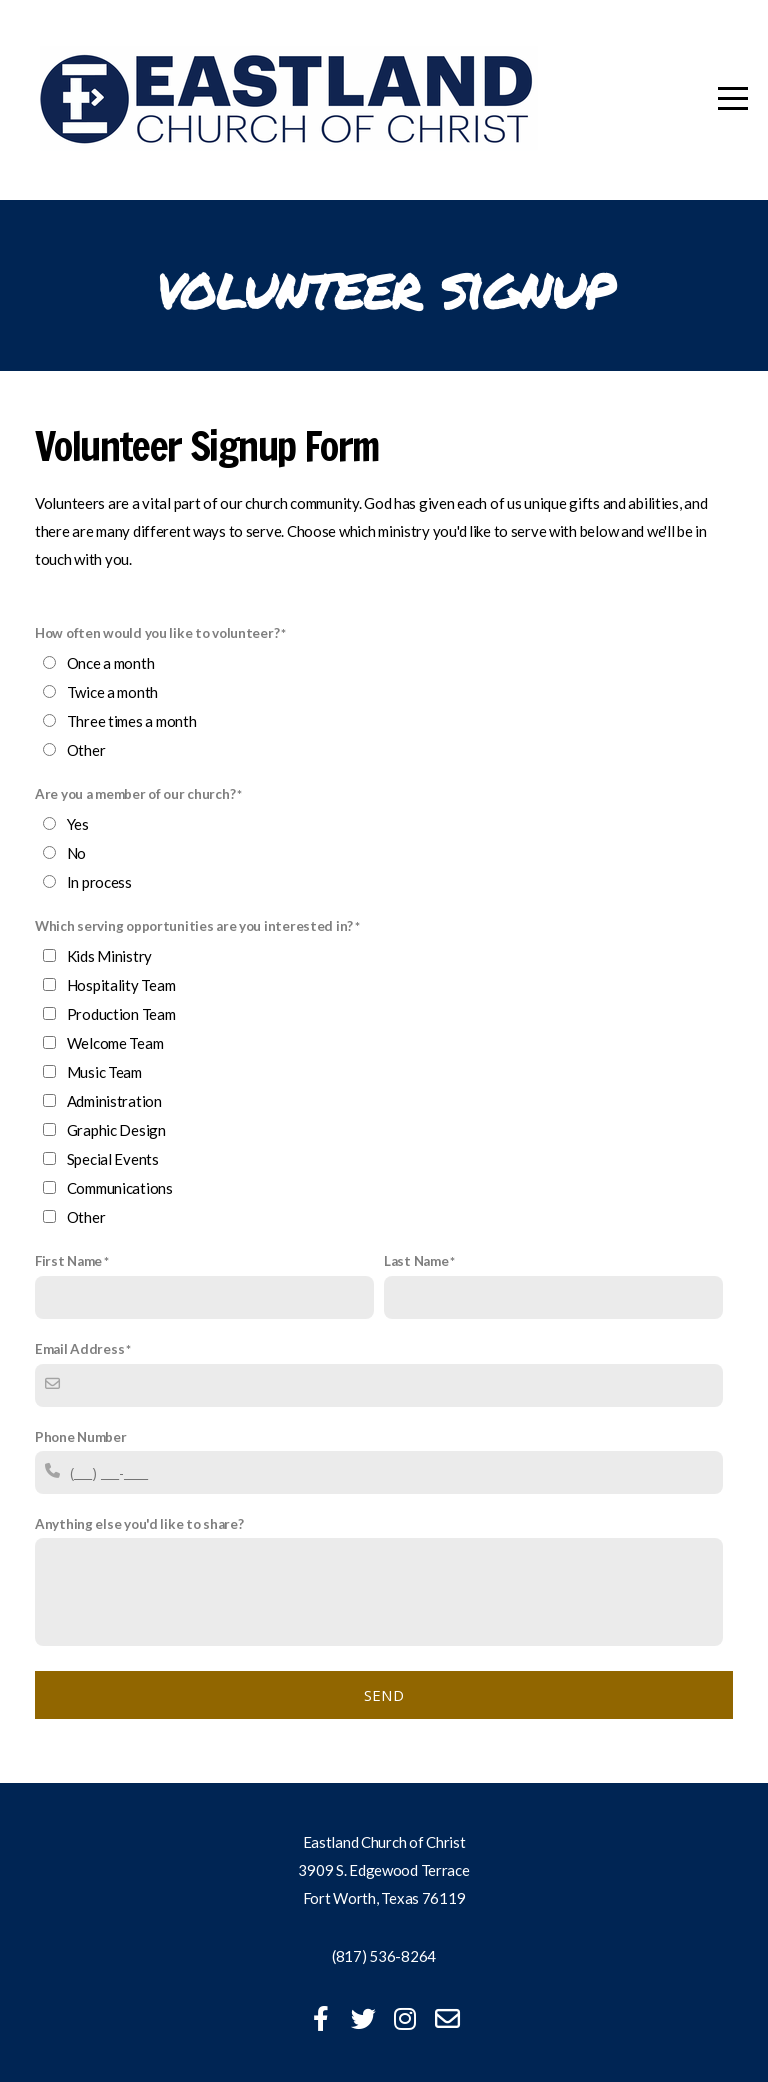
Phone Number (81, 1437)
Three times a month (132, 721)
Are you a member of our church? (135, 794)
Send (384, 1695)
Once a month (111, 663)
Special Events (113, 1159)
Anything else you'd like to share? (139, 1524)
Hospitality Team (121, 985)
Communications (120, 1188)
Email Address (79, 1349)
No (76, 853)
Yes (78, 824)
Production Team (121, 1014)
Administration (114, 1101)
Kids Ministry (109, 956)
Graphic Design (116, 1130)
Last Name (416, 1261)
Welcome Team (115, 1043)
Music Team (104, 1072)
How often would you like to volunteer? (157, 633)
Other (86, 750)
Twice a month (112, 692)
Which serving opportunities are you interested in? (194, 926)
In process (99, 882)
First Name (68, 1261)
